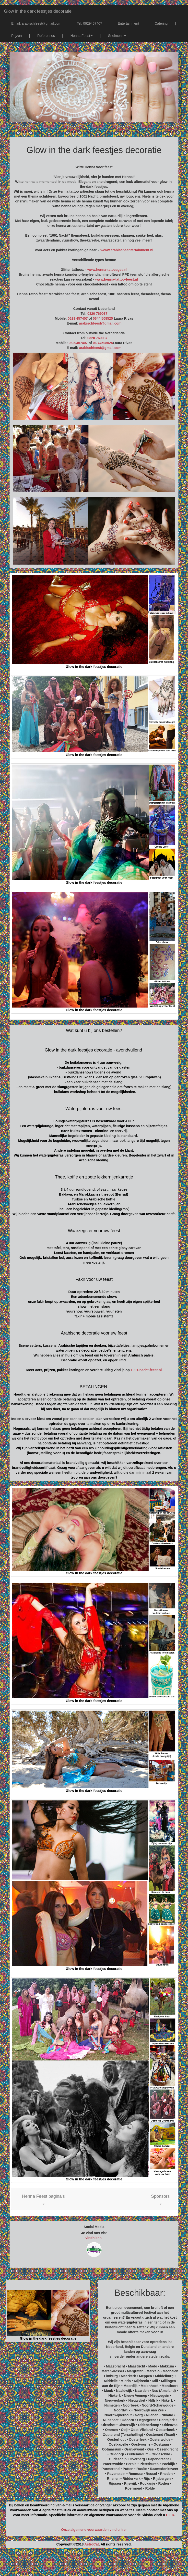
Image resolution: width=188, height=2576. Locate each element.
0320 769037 (97, 313)
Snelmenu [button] (117, 36)
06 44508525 (103, 343)
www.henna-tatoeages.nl (107, 270)
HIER (170, 2515)
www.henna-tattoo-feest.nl (116, 279)
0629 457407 (78, 318)
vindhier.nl (94, 2238)
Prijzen (16, 36)
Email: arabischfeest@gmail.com (36, 23)
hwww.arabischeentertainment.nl (126, 250)
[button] (43, 2199)
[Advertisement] (94, 2564)
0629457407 (78, 343)
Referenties (46, 36)
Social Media (94, 2227)
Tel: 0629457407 (89, 23)
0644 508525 (103, 318)
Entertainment (128, 23)
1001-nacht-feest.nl (146, 1370)
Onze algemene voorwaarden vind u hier (94, 2530)
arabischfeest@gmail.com (100, 323)
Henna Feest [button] (81, 36)
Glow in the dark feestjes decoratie (37, 11)
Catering (161, 23)
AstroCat (91, 2544)
